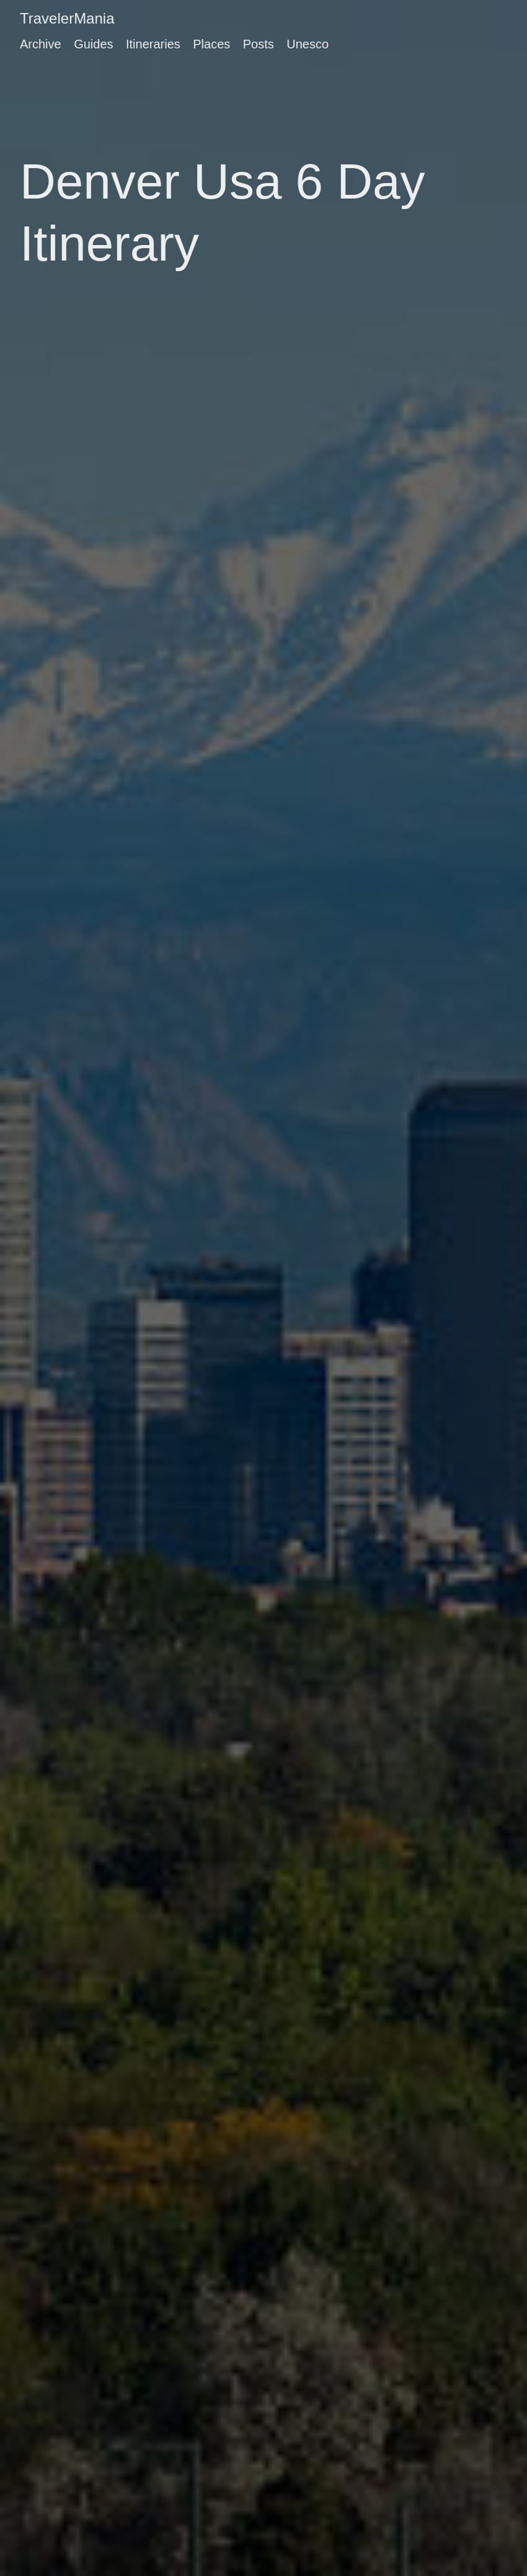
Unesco (307, 44)
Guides (93, 44)
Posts (258, 44)
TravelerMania (67, 18)
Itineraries (153, 44)
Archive (40, 44)
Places (211, 44)
